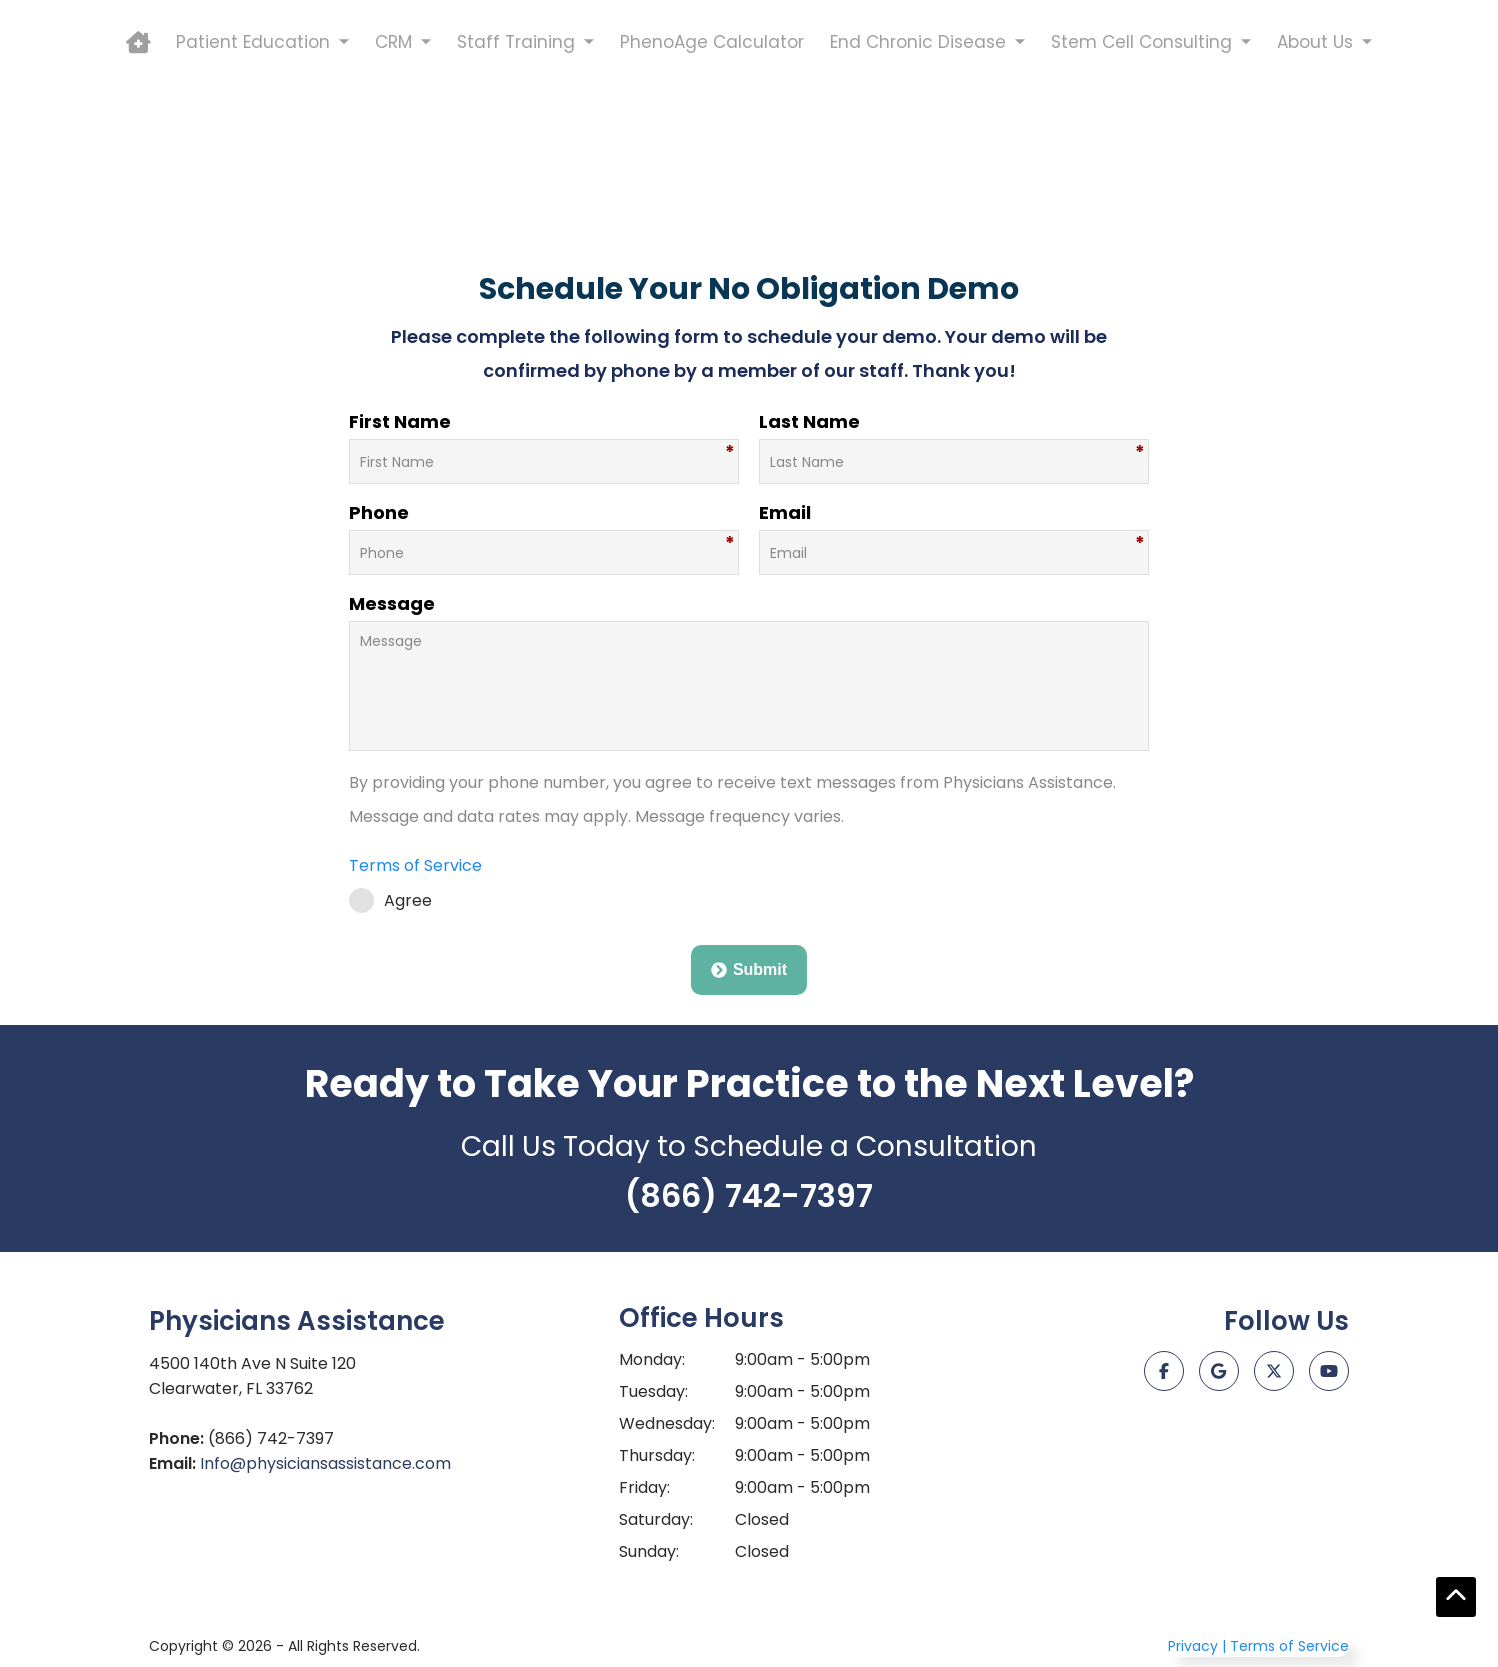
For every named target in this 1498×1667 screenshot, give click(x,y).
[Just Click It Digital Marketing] (1254, 1460)
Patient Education (253, 177)
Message (392, 603)
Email (785, 512)
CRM (393, 177)
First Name (400, 421)
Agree (390, 900)
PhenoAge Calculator (712, 177)
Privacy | (1197, 1646)
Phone (379, 512)
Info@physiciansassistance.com (325, 1463)
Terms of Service (415, 865)
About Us (1315, 177)
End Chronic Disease (918, 177)
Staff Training (516, 177)
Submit (749, 970)
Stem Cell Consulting (1141, 177)
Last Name (809, 421)
